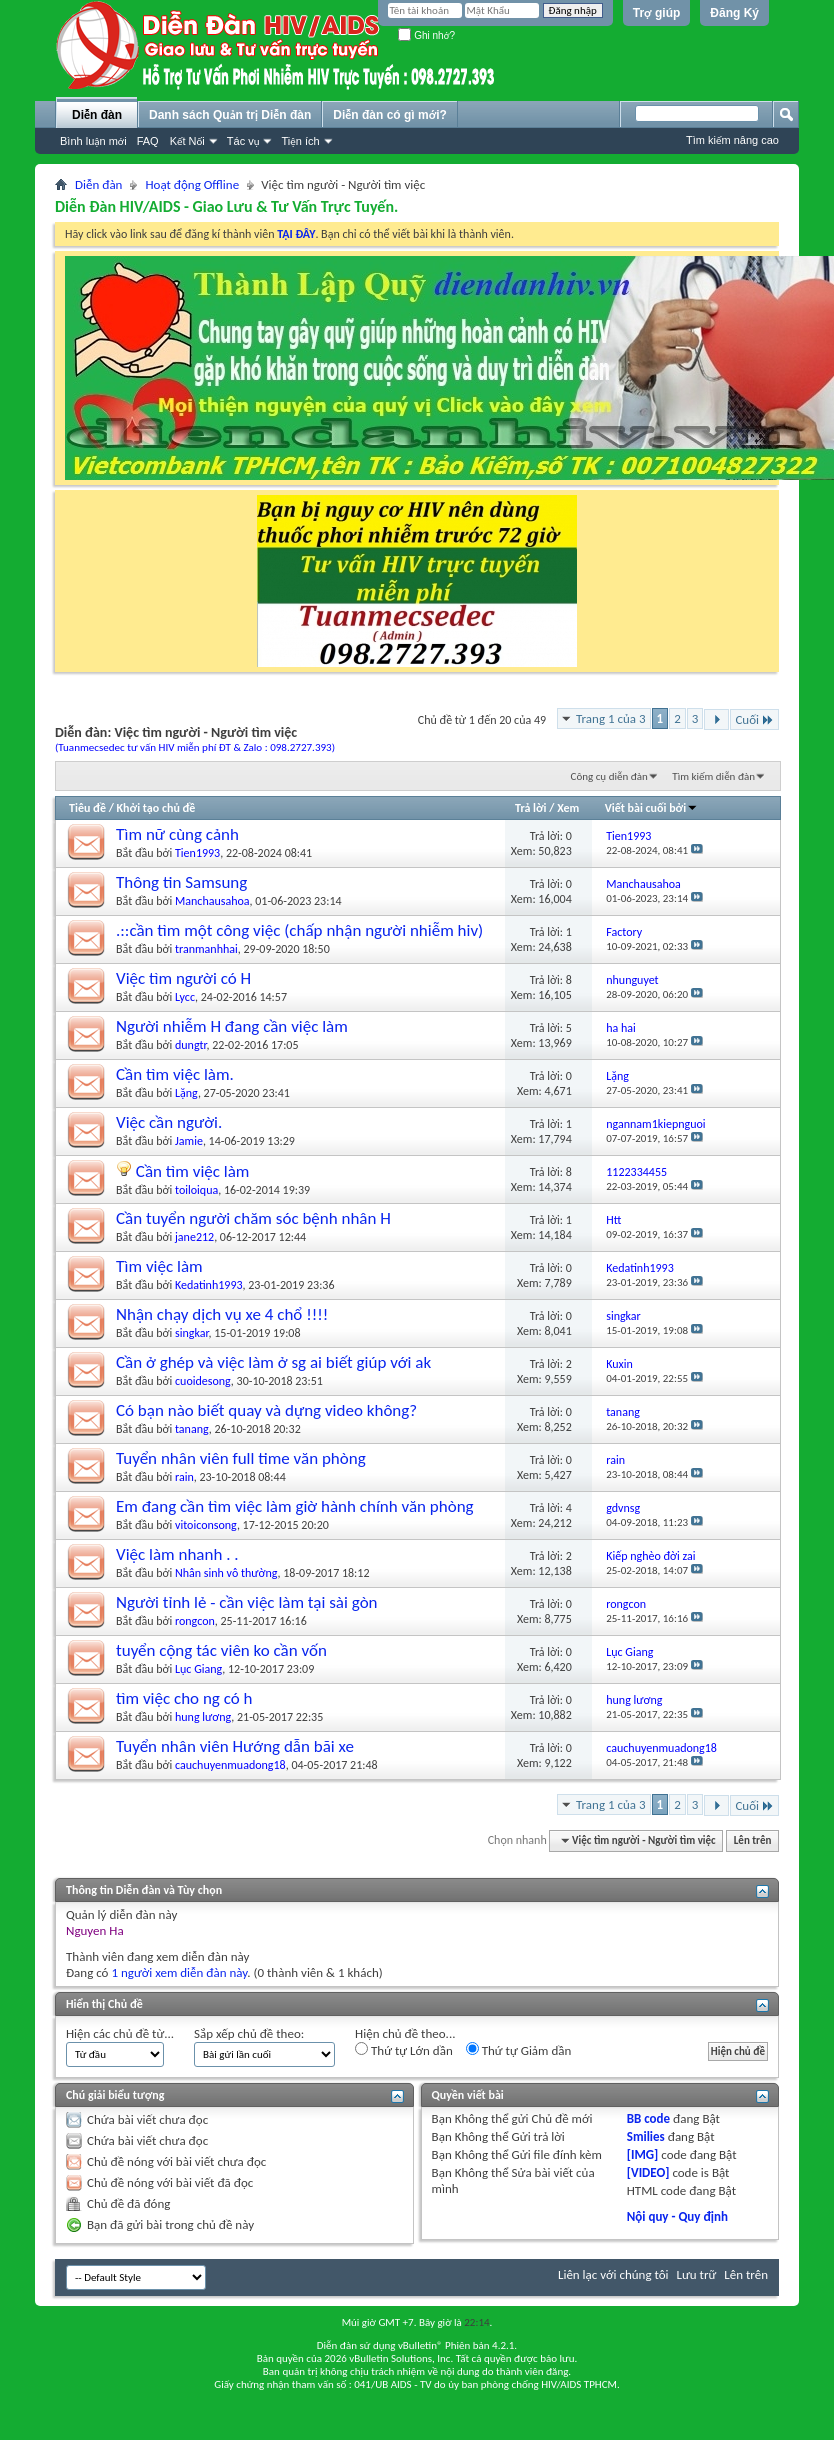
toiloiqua (196, 1190)
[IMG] (643, 2154)
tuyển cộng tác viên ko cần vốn (221, 1650)
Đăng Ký (734, 13)
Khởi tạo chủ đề (156, 808)
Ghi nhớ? (426, 35)
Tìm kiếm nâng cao (732, 140)
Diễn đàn (97, 115)
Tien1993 (197, 853)
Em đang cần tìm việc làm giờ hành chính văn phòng (295, 1506)
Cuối (754, 719)
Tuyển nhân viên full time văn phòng (241, 1458)
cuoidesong (203, 1381)
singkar (192, 1333)
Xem (568, 808)
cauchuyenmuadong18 (230, 1765)
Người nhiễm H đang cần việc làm (232, 1026)
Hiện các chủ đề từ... (120, 2033)
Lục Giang (198, 1669)
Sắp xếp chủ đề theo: (249, 2033)
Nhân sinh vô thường (226, 1573)
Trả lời (530, 808)
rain (184, 1477)
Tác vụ (243, 141)
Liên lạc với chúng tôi (613, 2274)
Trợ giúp (657, 13)
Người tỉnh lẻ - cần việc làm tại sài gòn (247, 1602)
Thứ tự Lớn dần (404, 2050)
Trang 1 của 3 (611, 718)
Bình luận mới (93, 141)
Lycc (185, 997)
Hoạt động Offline (192, 184)
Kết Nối (187, 141)
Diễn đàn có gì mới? (390, 115)
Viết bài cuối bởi (651, 808)
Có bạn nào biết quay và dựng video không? (266, 1410)
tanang (192, 1429)
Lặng (186, 1093)
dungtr (191, 1045)
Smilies (646, 2136)
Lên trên (753, 1840)
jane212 (194, 1237)
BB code (648, 2118)
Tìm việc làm (159, 1266)
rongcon (195, 1621)
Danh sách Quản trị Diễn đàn (230, 115)
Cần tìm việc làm (193, 1171)
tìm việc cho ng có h (184, 1698)
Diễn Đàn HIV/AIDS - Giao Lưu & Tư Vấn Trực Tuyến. (226, 206)
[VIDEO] (648, 2172)
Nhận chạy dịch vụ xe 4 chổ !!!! (222, 1314)
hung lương (203, 1717)
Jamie (189, 1141)
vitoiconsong (206, 1525)
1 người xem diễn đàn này (179, 1972)
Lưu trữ (697, 2274)
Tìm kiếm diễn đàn (713, 776)
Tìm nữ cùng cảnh (177, 834)
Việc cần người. (169, 1122)
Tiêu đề (87, 808)
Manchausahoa (212, 901)
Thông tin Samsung (181, 882)
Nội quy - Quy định (677, 2216)
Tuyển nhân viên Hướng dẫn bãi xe (235, 1746)
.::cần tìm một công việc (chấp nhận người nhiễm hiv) (299, 930)
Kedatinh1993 (209, 1285)
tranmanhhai (206, 949)
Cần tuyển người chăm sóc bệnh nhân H (253, 1218)
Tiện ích (300, 141)
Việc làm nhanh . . (177, 1554)
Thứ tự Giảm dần (519, 2050)
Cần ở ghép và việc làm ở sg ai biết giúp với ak (273, 1362)
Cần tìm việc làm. (175, 1074)
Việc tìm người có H (183, 978)
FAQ (148, 141)
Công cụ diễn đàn (609, 776)
